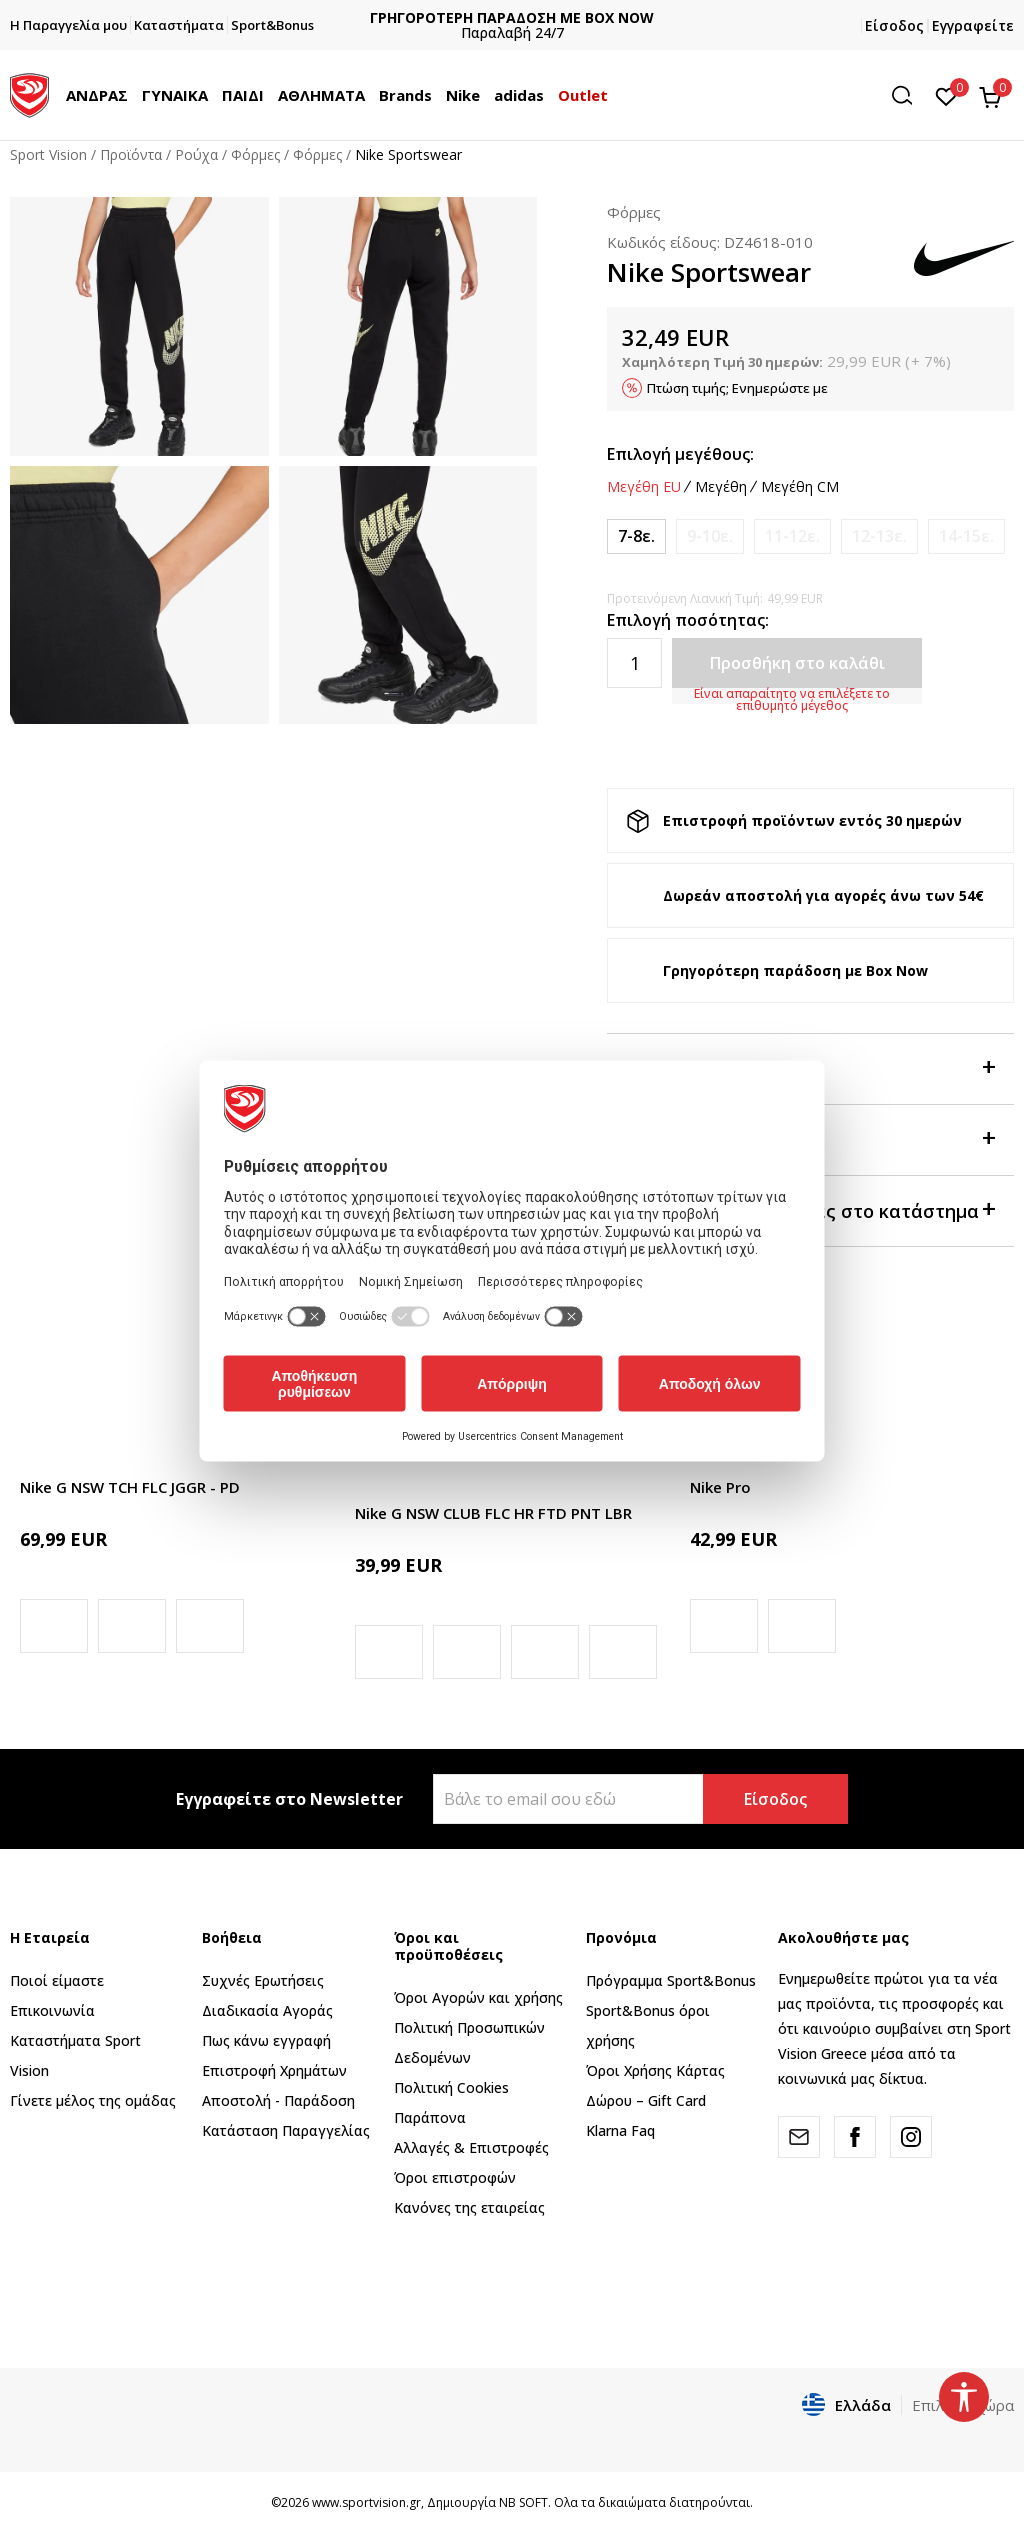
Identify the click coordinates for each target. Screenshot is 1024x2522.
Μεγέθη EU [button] (644, 487)
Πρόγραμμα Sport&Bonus (671, 1980)
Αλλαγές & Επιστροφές (471, 2147)
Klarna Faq (620, 2130)
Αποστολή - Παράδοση (278, 2100)
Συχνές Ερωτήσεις (263, 1980)
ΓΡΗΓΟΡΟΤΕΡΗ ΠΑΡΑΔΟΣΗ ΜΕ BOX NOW (512, 17)
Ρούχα (196, 154)
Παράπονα (430, 2117)
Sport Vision (48, 154)
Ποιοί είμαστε (57, 1980)
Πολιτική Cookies (451, 2087)
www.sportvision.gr (366, 2502)
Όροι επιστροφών (455, 2177)
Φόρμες (255, 154)
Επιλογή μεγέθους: (680, 454)
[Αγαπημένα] (946, 95)
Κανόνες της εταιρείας (469, 2207)
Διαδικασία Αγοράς (267, 2010)
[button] (909, 95)
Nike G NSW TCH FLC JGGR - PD (130, 1487)
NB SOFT (523, 2502)
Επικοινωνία (52, 2010)
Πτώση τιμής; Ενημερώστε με (737, 388)
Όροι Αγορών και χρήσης (478, 1997)
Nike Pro (720, 1487)
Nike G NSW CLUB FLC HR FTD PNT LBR (493, 1513)
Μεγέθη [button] (721, 487)
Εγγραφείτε (973, 25)
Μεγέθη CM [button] (800, 487)
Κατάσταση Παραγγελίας (286, 2130)
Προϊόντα (131, 154)
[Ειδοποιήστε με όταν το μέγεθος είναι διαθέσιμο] (710, 536)
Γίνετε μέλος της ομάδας (93, 2100)
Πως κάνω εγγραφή (266, 2040)
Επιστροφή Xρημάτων (274, 2070)
